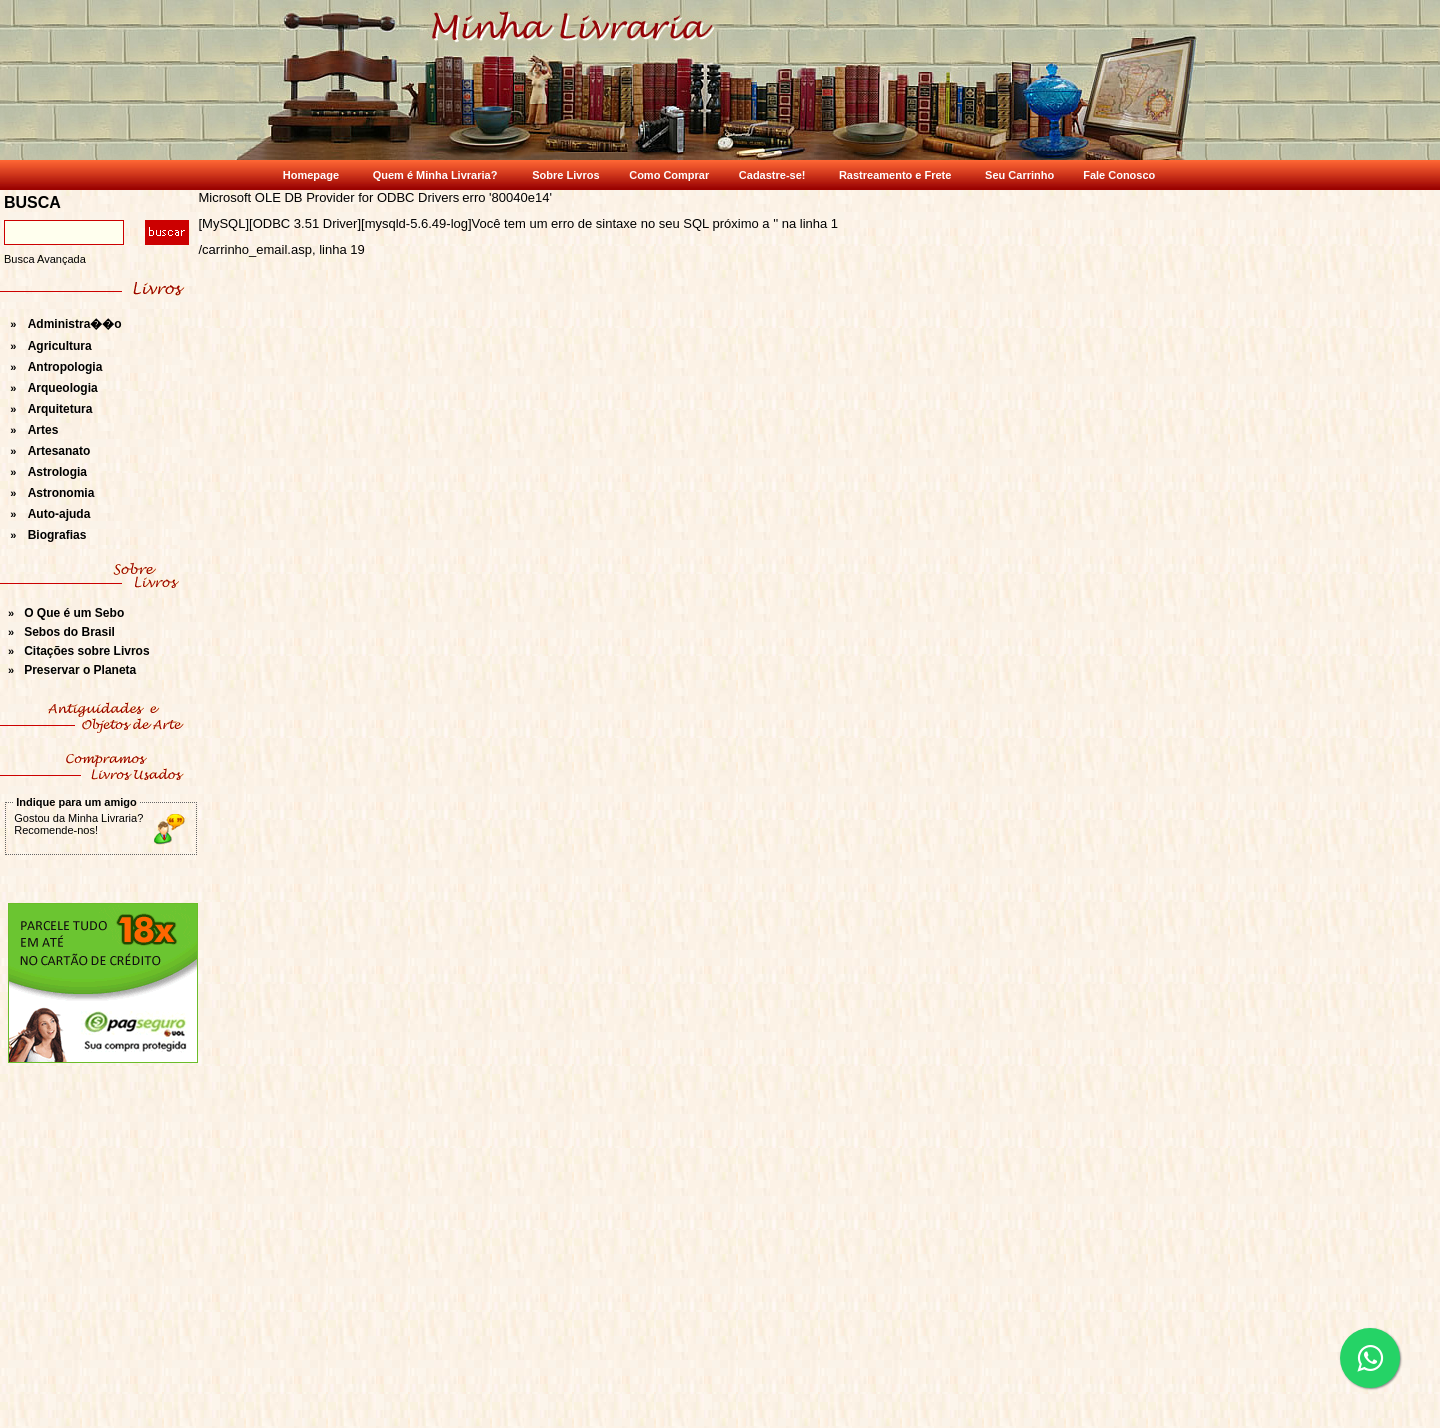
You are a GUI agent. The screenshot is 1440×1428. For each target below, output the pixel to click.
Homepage (311, 175)
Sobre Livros (565, 175)
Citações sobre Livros (86, 651)
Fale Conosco (1119, 175)
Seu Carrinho (1019, 175)
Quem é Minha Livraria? (435, 175)
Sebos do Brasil (69, 632)
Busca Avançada (45, 259)
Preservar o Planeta (80, 670)
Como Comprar (669, 175)
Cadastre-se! (772, 175)
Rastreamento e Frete (895, 175)
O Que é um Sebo (74, 613)
